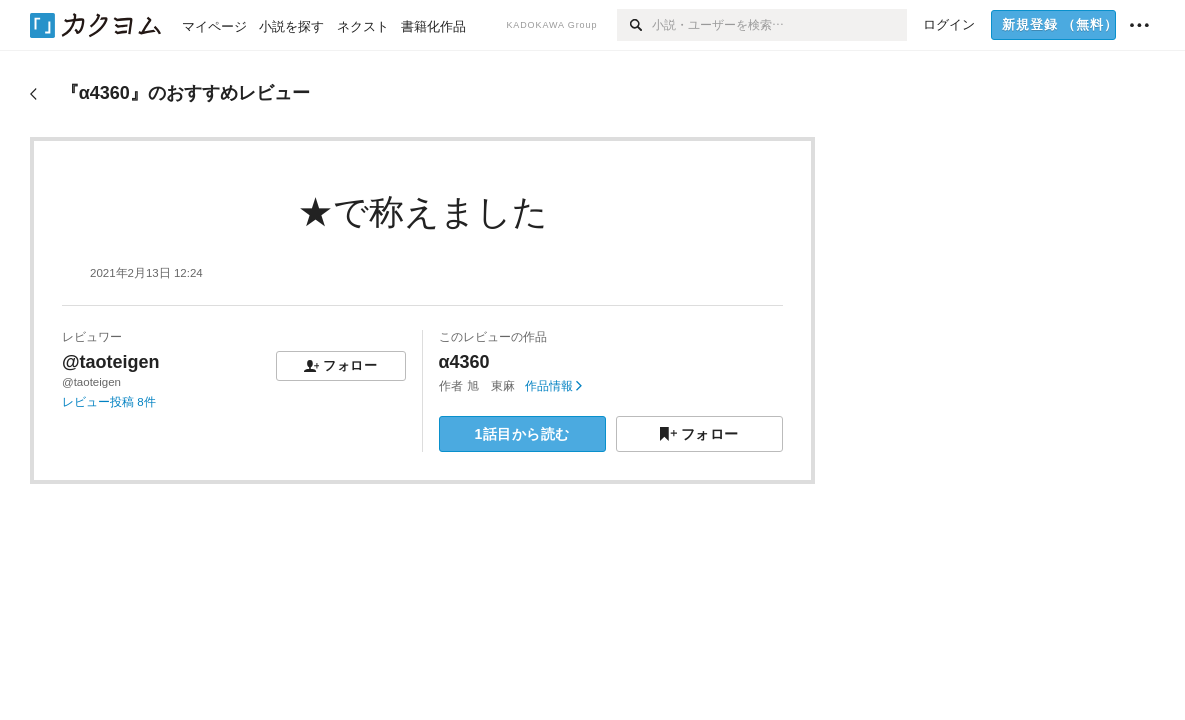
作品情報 (553, 386)
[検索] (634, 25)
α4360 (464, 362)
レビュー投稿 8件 (109, 402)
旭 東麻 (491, 386)
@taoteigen (111, 362)
